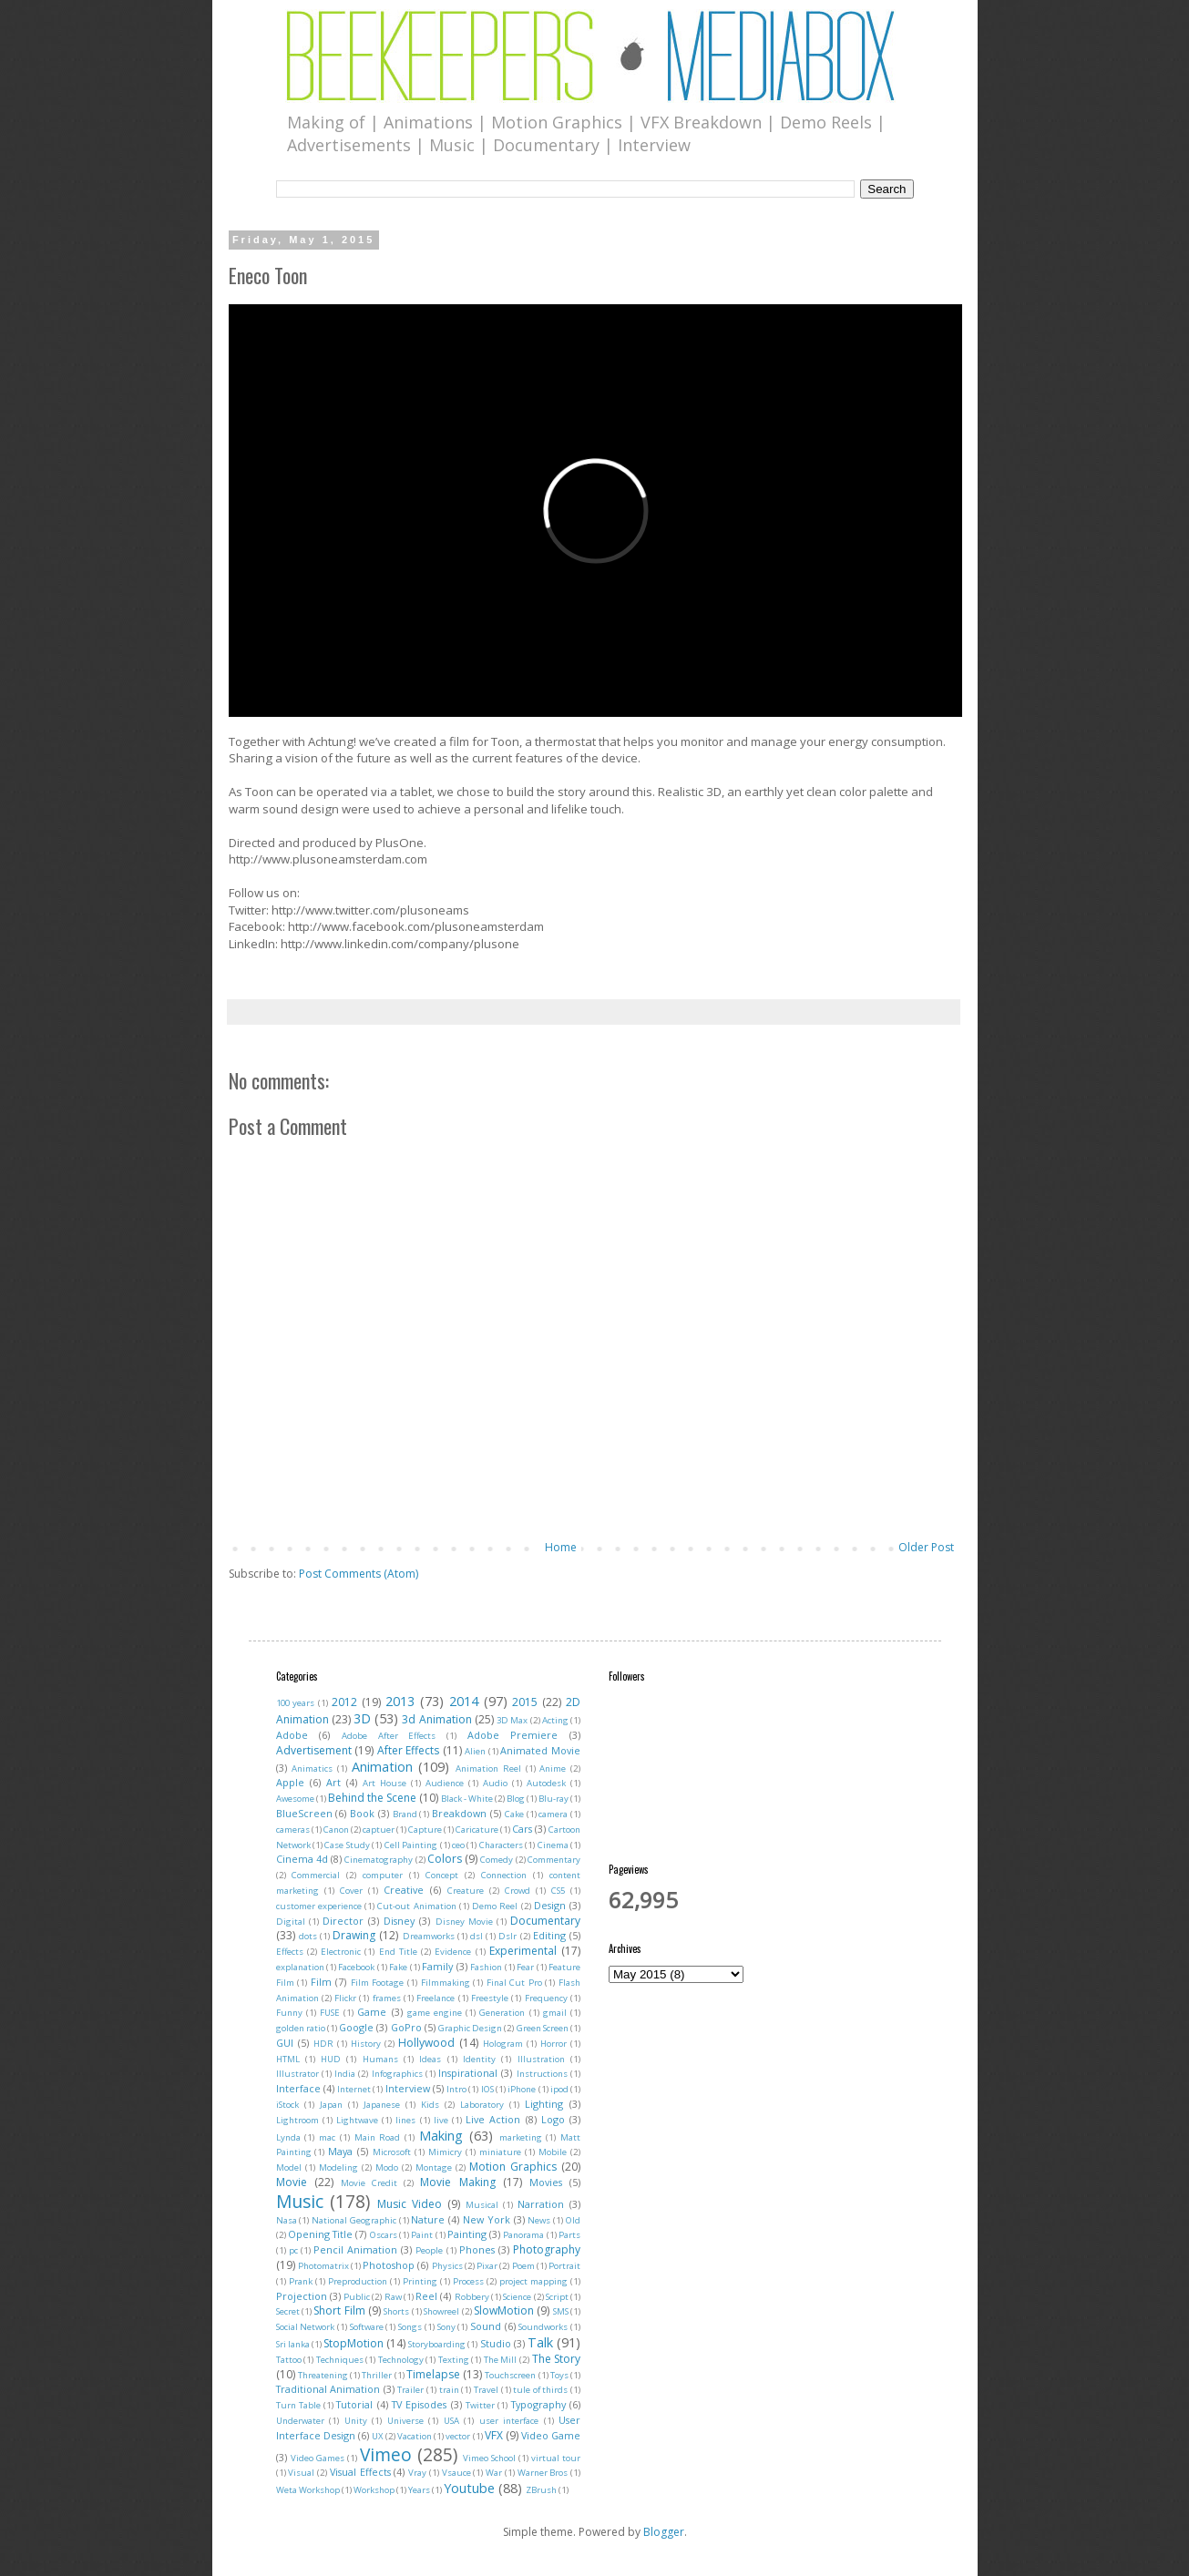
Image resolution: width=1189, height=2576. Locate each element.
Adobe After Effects (389, 1736)
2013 (400, 1701)
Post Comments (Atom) (358, 1573)
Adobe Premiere (513, 1735)
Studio (495, 2343)
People (429, 2250)
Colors (444, 1858)
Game (371, 2012)
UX (378, 2436)
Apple (290, 1782)
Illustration (541, 2059)
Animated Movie (540, 1750)
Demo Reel (495, 1906)
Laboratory (482, 2105)
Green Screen (543, 2028)
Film (321, 1981)
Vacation (414, 2436)
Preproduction (357, 2281)
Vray (417, 2473)
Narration (541, 2204)
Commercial (316, 1875)
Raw (393, 2297)
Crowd (517, 1890)
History (366, 2044)
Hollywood (426, 2042)
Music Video (409, 2204)
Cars (522, 1828)
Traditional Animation (328, 2389)
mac (327, 2137)
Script (557, 2297)
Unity (355, 2421)
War (494, 2473)
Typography (538, 2404)
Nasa (286, 2220)
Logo (553, 2119)
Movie (291, 2182)
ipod (559, 2089)
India (344, 2074)
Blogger (663, 2532)
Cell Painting (410, 1845)
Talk (540, 2342)
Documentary (545, 1920)
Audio (495, 1783)
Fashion (486, 1967)
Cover (351, 1890)
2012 (344, 1702)
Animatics (312, 1768)
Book (362, 1813)
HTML (288, 2059)
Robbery (472, 2297)
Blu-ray (553, 1798)
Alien (475, 1751)
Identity (479, 2059)
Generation (502, 2013)
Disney (399, 1920)
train (449, 2390)
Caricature (477, 1829)
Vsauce (456, 2473)
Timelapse (433, 2374)
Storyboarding (437, 2344)
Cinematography (378, 1860)
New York (486, 2219)
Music (299, 2201)
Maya (340, 2151)
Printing (420, 2281)
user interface (509, 2421)
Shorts (396, 2311)
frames (387, 1998)
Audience (444, 1783)
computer (383, 1875)
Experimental (523, 1950)
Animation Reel (488, 1768)
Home (561, 1547)
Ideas (430, 2059)
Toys (559, 2375)
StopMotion (353, 2343)
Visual (301, 2473)
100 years (295, 1703)
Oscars (383, 2235)
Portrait (564, 2266)
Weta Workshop (308, 2490)
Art (333, 1782)
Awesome (295, 1798)
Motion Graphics (513, 2166)
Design (550, 1905)
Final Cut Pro (514, 1982)
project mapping (533, 2281)
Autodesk (546, 1783)
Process (468, 2281)
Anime (552, 1768)
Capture (425, 1829)
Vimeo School (489, 2458)
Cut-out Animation (416, 1906)
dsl (476, 1936)
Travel (486, 2390)
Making (441, 2135)
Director (343, 1920)
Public (356, 2297)
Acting (555, 1720)
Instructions (542, 2074)
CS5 (558, 1890)
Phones (477, 2249)
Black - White (467, 1798)
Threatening (323, 2375)
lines (405, 2120)
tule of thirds (540, 2390)
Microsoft (392, 2152)
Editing (549, 1935)
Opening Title (320, 2234)
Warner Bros (543, 2473)
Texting (453, 2360)
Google (356, 2027)
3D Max (512, 1720)
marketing (520, 2137)
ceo (458, 1845)
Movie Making (457, 2182)
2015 (525, 1702)
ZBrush (541, 2490)
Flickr (345, 1998)
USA (451, 2421)
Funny (289, 2013)
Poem (523, 2266)
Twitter (480, 2405)
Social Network (305, 2327)
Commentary (554, 1860)
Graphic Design (470, 2028)
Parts (569, 2235)
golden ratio (300, 2028)
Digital (290, 1921)
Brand (405, 1814)
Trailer (410, 2390)
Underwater (300, 2421)
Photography (546, 2249)
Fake (398, 1967)
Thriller (377, 2375)
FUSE (330, 2013)
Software (367, 2327)
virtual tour (555, 2458)
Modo (386, 2167)
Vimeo (386, 2454)
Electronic (341, 1952)
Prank (301, 2281)
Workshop (374, 2490)
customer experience (319, 1906)
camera (553, 1814)
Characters (501, 1845)
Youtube (469, 2488)
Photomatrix (323, 2266)
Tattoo (289, 2360)
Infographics (397, 2074)
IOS (487, 2089)
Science (517, 2297)
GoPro (406, 2027)
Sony (446, 2327)
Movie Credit (369, 2183)
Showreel (441, 2311)
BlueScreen (304, 1813)
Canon (336, 1829)
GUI (284, 2043)
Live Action (493, 2119)
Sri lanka (293, 2344)
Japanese (382, 2105)
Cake (514, 1814)
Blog (516, 1798)
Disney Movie (464, 1921)
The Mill (501, 2360)
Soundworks (543, 2327)
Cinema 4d (302, 1859)
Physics (447, 2266)
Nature (428, 2219)
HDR (323, 2044)
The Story (556, 2358)
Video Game (550, 2435)
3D (362, 1718)
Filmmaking (445, 1982)
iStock (287, 2105)
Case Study (346, 1845)
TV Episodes (419, 2404)
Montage (433, 2167)
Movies (545, 2182)
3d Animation (436, 1719)
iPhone (521, 2089)
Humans (380, 2059)
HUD (331, 2059)
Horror (553, 2044)
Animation (382, 1766)
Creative (404, 1889)
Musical (482, 2205)
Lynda (288, 2137)
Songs (410, 2327)
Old (573, 2220)
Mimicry (445, 2152)
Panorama (523, 2235)
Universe (405, 2421)
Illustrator (297, 2074)
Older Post (926, 1547)
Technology (401, 2360)
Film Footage (378, 1982)
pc (293, 2250)
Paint (422, 2235)
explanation (300, 1967)
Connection (504, 1875)
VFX (494, 2435)
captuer (379, 1829)
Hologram (503, 2044)
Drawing (354, 1935)
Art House (384, 1783)
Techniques (340, 2360)
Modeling (338, 2167)
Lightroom (297, 2120)
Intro (456, 2089)
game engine (434, 2013)
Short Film (338, 2310)
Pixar (487, 2266)
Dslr (507, 1936)
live (441, 2120)
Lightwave (357, 2120)
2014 (463, 1701)
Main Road (377, 2137)
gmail (555, 2013)
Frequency (546, 1998)
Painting (467, 2234)
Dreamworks (429, 1936)
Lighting (544, 2104)
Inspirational (467, 2073)
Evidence (453, 1952)
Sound (485, 2326)
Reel (426, 2296)
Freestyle (489, 1998)
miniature (500, 2152)
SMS (561, 2311)
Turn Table (298, 2405)
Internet (354, 2089)
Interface (298, 2088)
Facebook (356, 1967)
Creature (465, 1890)
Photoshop (389, 2265)
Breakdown (459, 1813)
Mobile (552, 2152)
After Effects (408, 1750)
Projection (301, 2296)
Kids (430, 2105)
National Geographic (354, 2220)
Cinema (553, 1845)
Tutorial (354, 2404)
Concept (441, 1875)
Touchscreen (510, 2375)
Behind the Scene (372, 1797)
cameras (293, 1829)
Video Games (317, 2458)
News (539, 2220)
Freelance (435, 1998)
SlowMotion (504, 2310)
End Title (398, 1952)
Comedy (496, 1860)
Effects (289, 1952)
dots (308, 1936)
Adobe (292, 1735)
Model (289, 2167)
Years (419, 2490)
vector (458, 2436)
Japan (331, 2105)
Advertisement (314, 1750)
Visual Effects (360, 2472)
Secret (288, 2311)
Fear (525, 1967)
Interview (407, 2088)
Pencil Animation (355, 2249)
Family (437, 1966)
